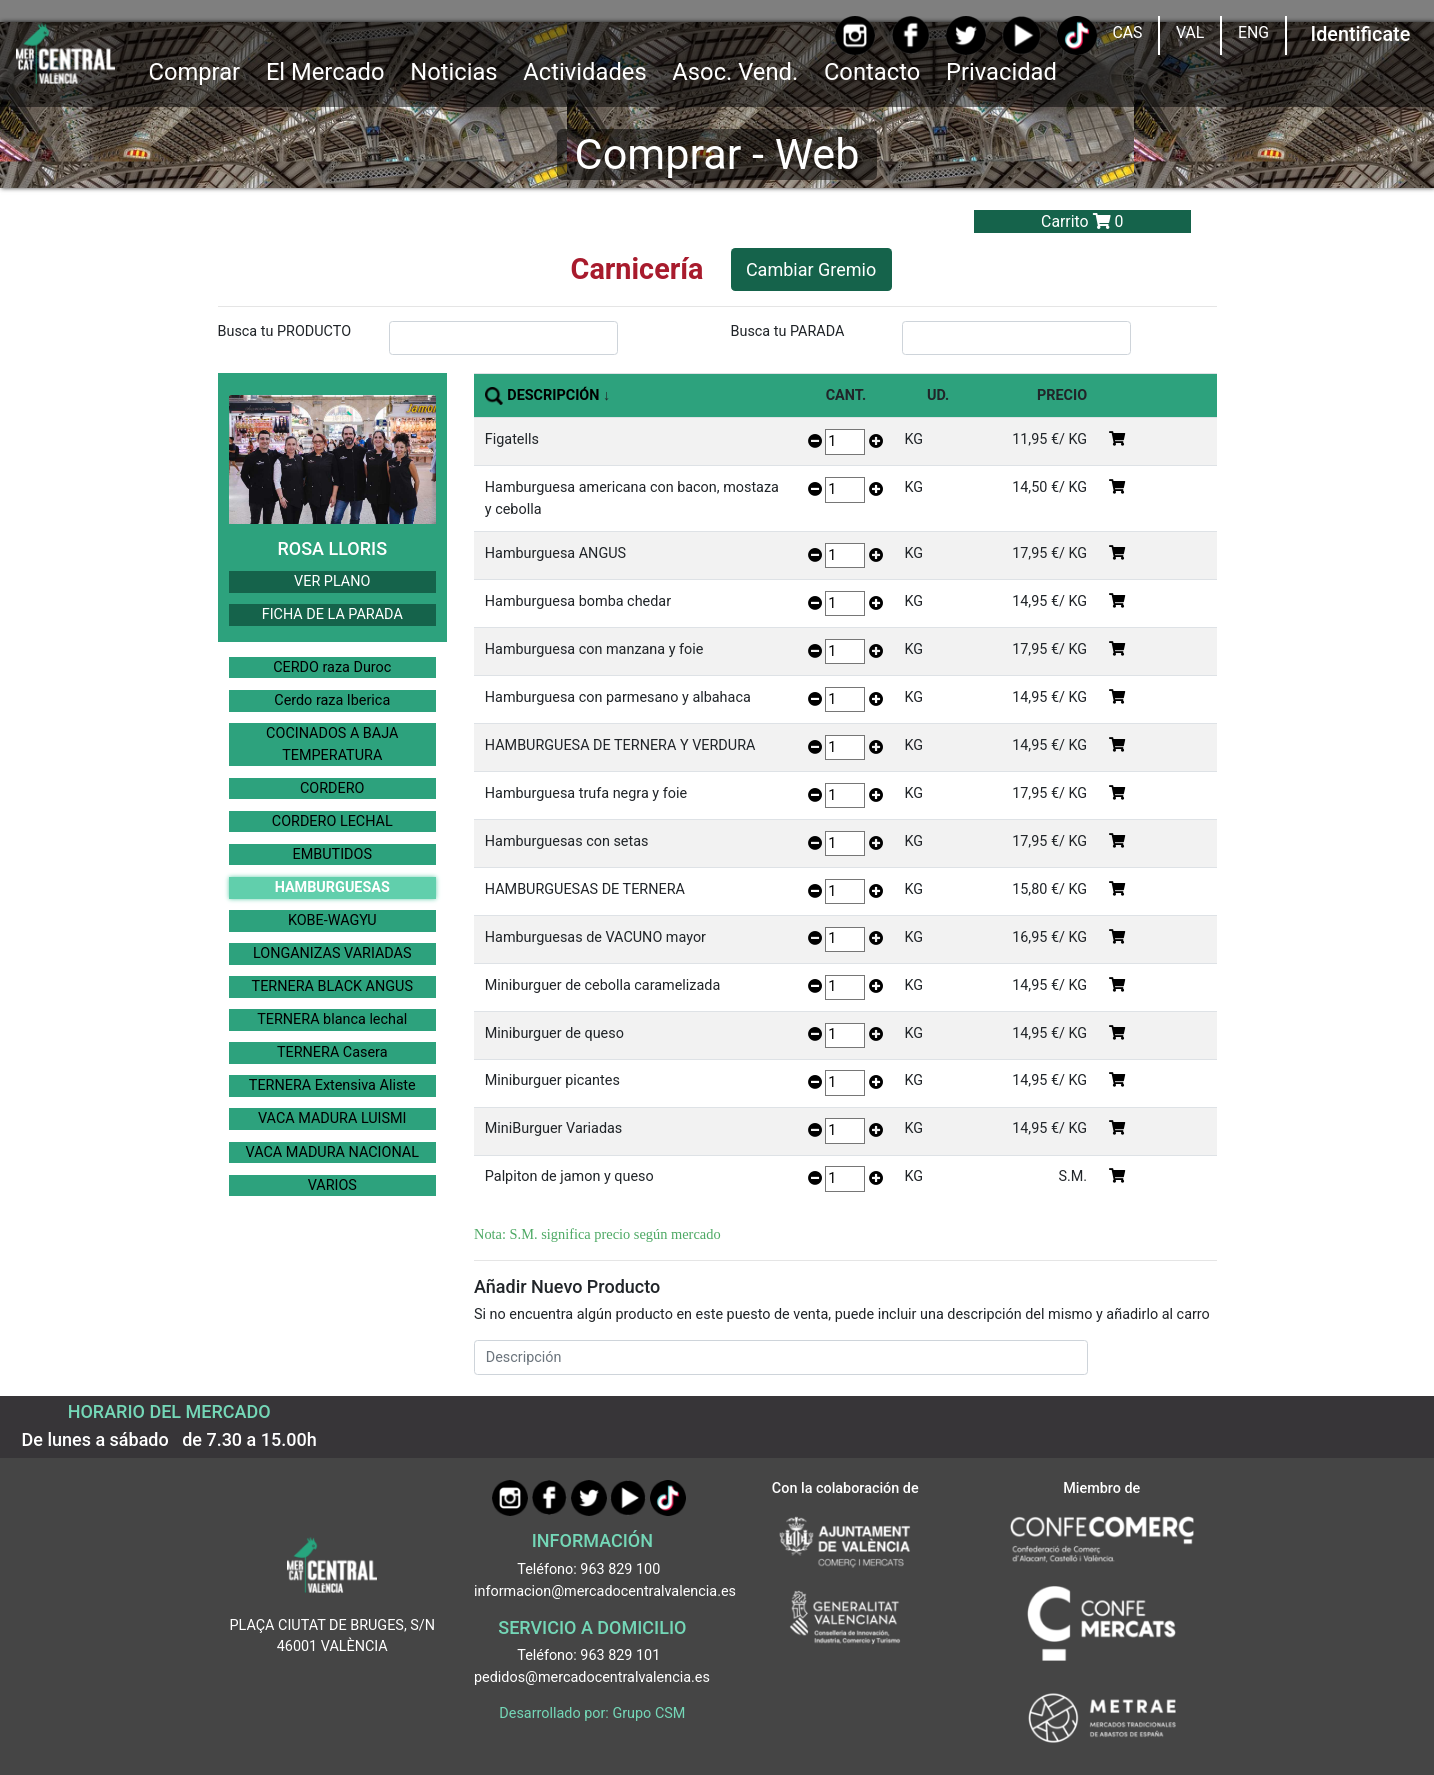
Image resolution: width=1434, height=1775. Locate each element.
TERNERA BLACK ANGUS (332, 986)
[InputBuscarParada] (1017, 338)
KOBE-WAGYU (332, 920)
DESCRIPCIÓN (553, 395)
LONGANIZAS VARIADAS (332, 953)
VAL (1190, 32)
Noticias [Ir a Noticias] (453, 72)
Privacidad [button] (1001, 72)
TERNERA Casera (332, 1052)
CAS (1127, 32)
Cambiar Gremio (811, 269)
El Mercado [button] (325, 72)
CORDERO (332, 788)
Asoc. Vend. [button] (735, 72)
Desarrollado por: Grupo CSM (592, 1713)
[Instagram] (854, 35)
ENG (1253, 32)
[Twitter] (965, 35)
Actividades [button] (584, 72)
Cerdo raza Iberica (332, 700)
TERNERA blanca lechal (332, 1019)
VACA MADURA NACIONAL (332, 1152)
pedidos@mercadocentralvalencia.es (592, 1677)
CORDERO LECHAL (332, 821)
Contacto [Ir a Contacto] (872, 72)
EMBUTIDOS (332, 854)
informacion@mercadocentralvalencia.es (605, 1591)
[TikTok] (1076, 35)
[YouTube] (1021, 35)
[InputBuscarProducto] (504, 338)
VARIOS (332, 1185)
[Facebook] (910, 35)
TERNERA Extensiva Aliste (332, 1085)
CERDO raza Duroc (332, 667)
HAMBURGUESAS (332, 887)
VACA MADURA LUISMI (332, 1118)
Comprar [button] (194, 72)
